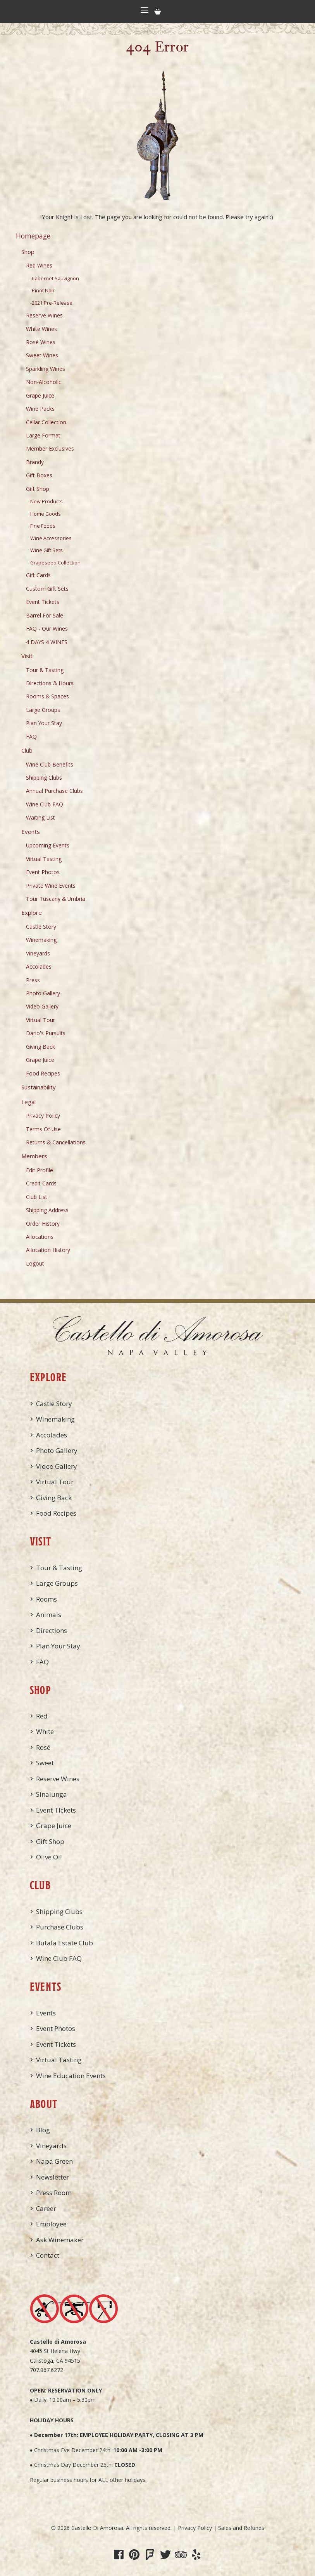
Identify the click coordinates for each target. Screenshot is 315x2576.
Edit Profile (39, 1170)
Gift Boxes (39, 475)
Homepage (33, 235)
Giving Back (40, 1046)
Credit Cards (41, 1183)
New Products (46, 501)
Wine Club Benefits (49, 764)
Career (46, 2208)
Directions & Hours (50, 683)
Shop (27, 252)
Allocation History (48, 1250)
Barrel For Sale (44, 615)
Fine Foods (42, 526)
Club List (36, 1197)
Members (34, 1156)
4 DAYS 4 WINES (46, 642)
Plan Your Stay (44, 723)
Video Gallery (42, 1006)
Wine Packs (40, 408)
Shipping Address (47, 1210)
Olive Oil (49, 1856)
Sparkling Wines (45, 368)
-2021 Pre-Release (51, 303)
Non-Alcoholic (43, 382)
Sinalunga (51, 1794)
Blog (43, 2129)
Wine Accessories (51, 538)
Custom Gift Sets (47, 588)
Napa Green (54, 2161)
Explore (31, 912)
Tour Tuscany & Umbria (55, 898)
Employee (51, 2223)
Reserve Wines (44, 315)
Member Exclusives (50, 448)
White (45, 1731)
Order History (43, 1223)
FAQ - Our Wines (47, 628)
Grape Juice (40, 395)
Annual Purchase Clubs (54, 790)
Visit (27, 656)
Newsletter (52, 2177)
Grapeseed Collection (55, 562)
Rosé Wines (40, 342)
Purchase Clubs (59, 1927)
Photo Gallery (43, 993)
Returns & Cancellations (56, 1142)
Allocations (39, 1236)
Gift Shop (37, 488)
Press (33, 980)
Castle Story (41, 926)
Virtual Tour (40, 1020)
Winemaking (41, 939)
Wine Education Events (71, 2075)
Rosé (43, 1747)
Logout (35, 1263)
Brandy (35, 462)
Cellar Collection (46, 422)
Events (30, 831)
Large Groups (43, 709)
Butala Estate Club (64, 1942)
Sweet (45, 1762)
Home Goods (45, 514)
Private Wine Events (51, 885)
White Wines (41, 329)
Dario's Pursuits (45, 1033)
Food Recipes (43, 1073)
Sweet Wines (42, 355)
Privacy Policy (43, 1115)
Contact (47, 2255)
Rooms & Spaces (47, 696)
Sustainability (38, 1087)
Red (42, 1716)
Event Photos (43, 872)
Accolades (39, 966)
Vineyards (38, 953)
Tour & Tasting (45, 670)
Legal (28, 1102)
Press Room (54, 2192)
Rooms (46, 1599)
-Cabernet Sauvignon (54, 278)
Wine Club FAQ (44, 804)
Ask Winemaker (60, 2239)
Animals (48, 1614)
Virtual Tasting (44, 859)
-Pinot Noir (42, 290)
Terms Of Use (43, 1129)
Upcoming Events (47, 845)
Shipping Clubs (44, 777)
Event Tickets (42, 601)
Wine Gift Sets (46, 550)
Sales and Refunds (241, 2527)
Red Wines (39, 265)
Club (27, 750)
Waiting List (40, 817)
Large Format (43, 435)
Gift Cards (38, 575)
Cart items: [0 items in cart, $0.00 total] (157, 11)
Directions (51, 1630)
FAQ (31, 736)
